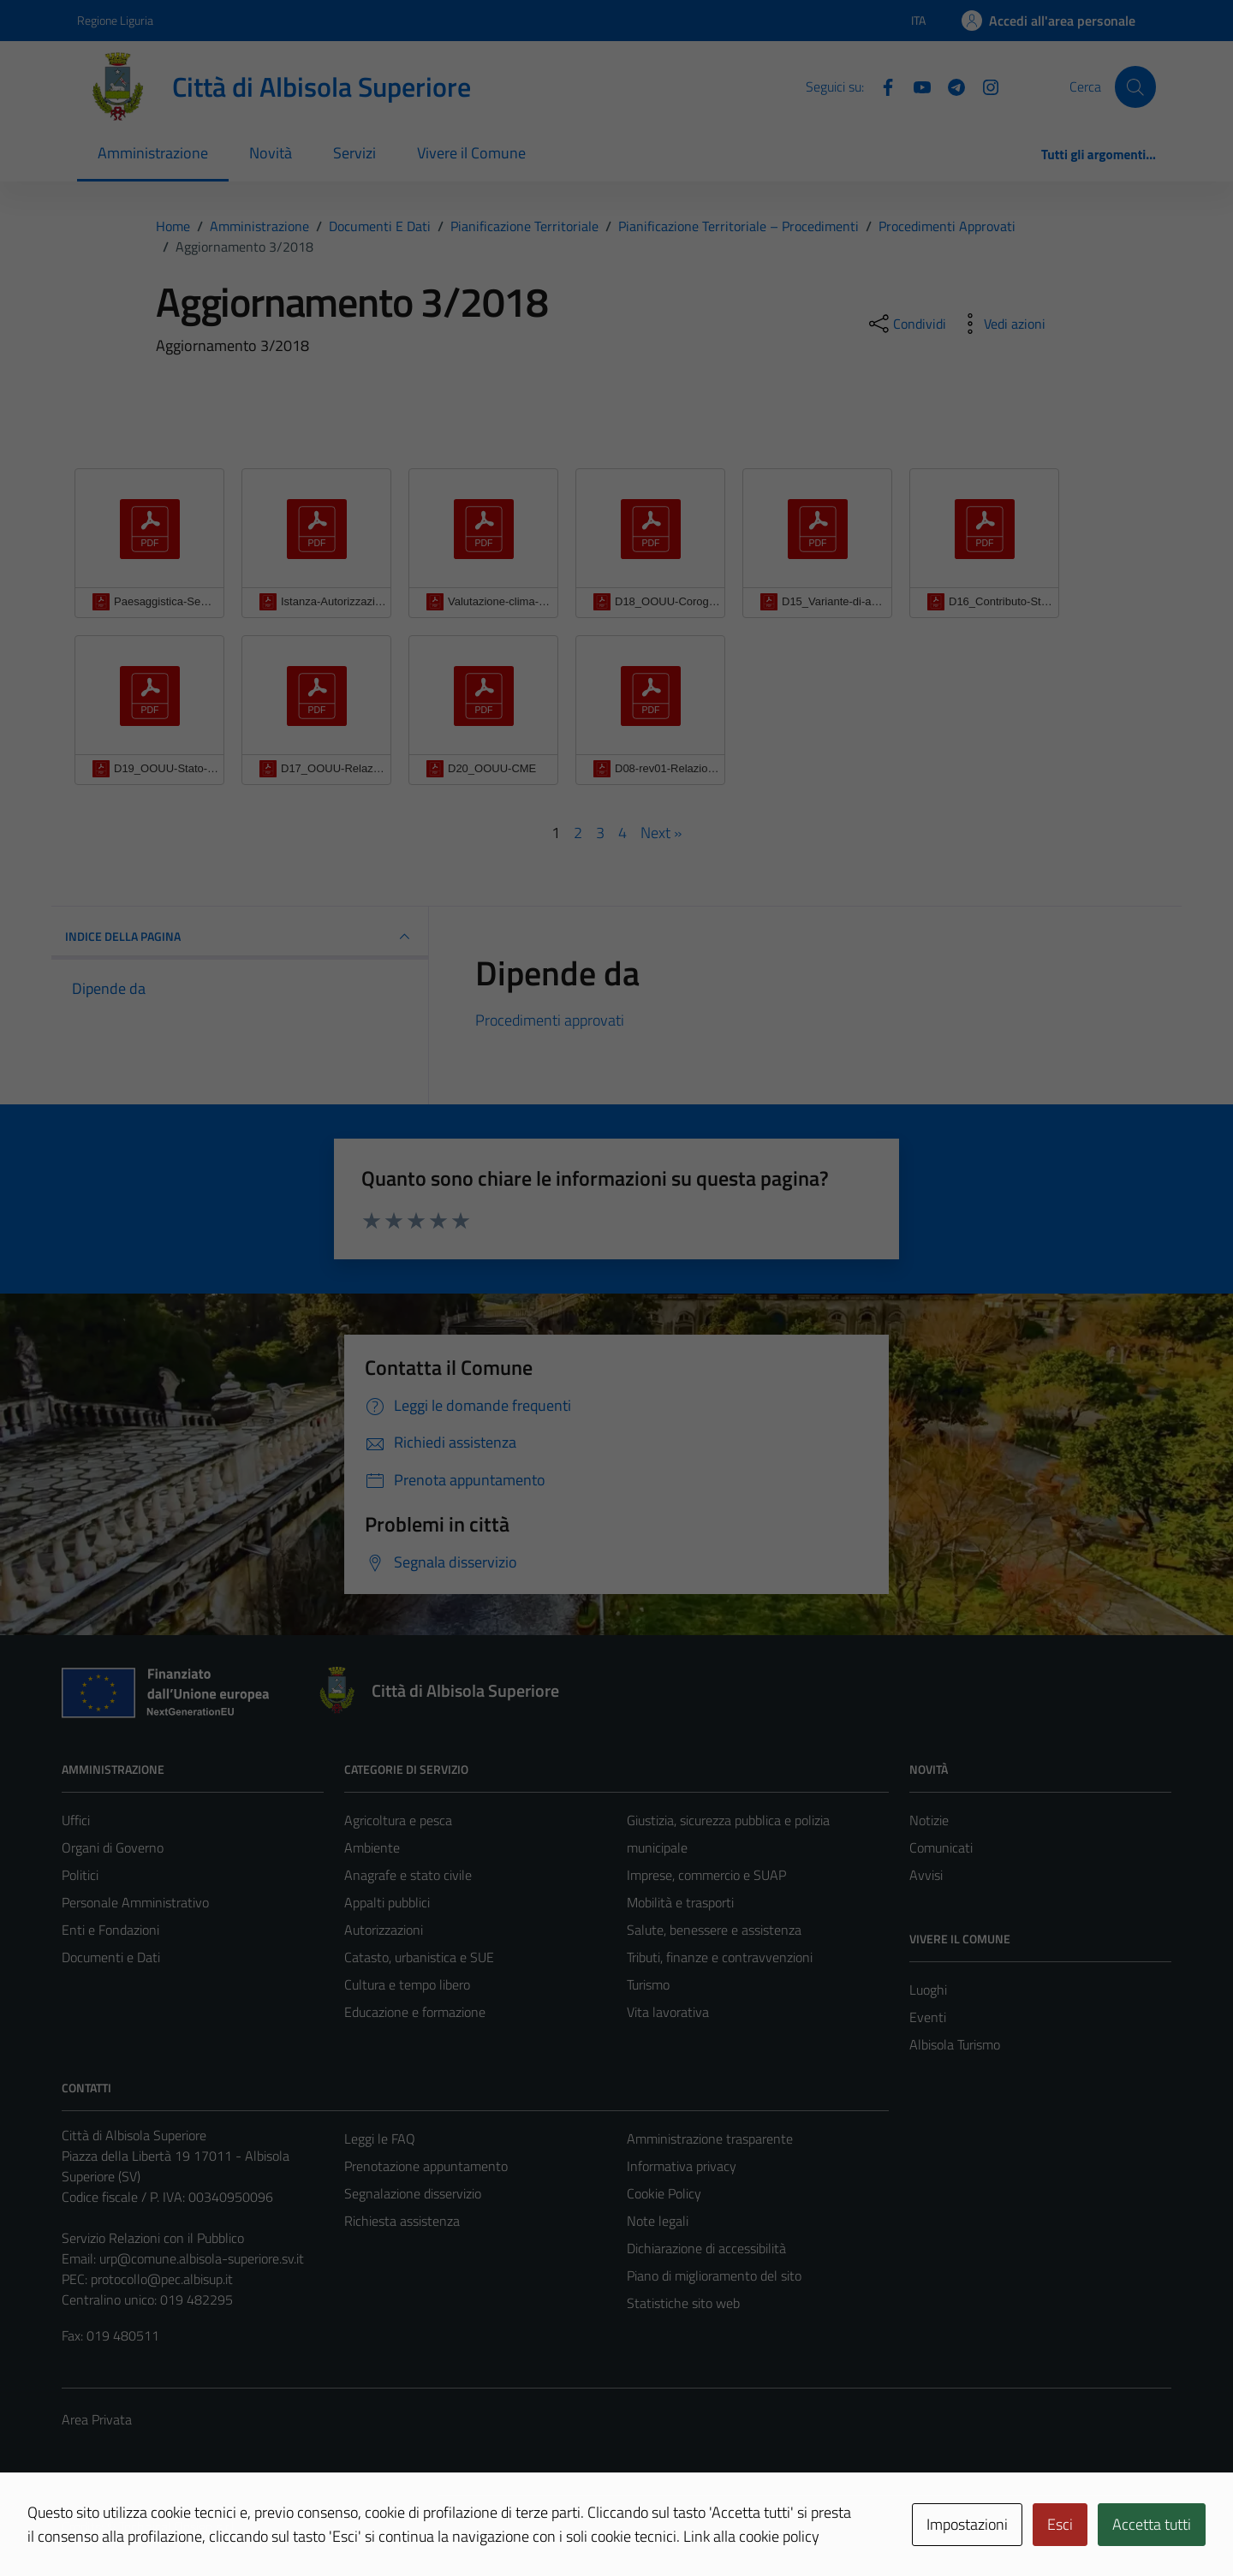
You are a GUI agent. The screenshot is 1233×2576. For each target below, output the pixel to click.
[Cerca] (1135, 86)
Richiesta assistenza (402, 2220)
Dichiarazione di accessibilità (706, 2248)
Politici (80, 1875)
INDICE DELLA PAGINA (239, 936)
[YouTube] (915, 85)
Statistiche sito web (683, 2303)
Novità (270, 152)
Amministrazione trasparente (710, 2138)
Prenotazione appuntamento (426, 2166)
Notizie (929, 1820)
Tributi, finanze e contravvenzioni (720, 1957)
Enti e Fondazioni (110, 1929)
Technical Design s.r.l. (178, 2526)
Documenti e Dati (111, 1957)
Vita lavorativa (668, 2012)
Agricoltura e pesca (398, 1820)
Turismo (648, 1984)
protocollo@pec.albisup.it (162, 2279)
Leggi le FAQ (379, 2138)
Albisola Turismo (954, 2044)
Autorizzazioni (383, 1929)
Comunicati (941, 1847)
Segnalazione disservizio (412, 2193)
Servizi (354, 152)
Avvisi (926, 1875)
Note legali (657, 2220)
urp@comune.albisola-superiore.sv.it (201, 2258)
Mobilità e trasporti (680, 1902)
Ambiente (372, 1847)
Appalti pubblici (387, 1902)
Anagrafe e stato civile (408, 1875)
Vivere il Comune (471, 152)
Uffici (76, 1820)
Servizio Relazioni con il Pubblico (153, 2238)
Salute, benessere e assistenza (714, 1929)
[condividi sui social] (906, 323)
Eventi (927, 2017)
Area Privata (97, 2419)
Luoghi (928, 1989)
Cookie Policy (664, 2193)
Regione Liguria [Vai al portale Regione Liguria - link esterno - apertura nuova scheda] (115, 20)
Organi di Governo (113, 1847)
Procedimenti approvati (549, 1020)
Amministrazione (153, 152)
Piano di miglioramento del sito (714, 2275)
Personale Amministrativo (135, 1902)
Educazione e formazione (414, 2012)
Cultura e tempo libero (407, 1984)
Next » (661, 832)
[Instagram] (984, 85)
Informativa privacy (681, 2166)
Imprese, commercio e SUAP (706, 1875)
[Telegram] (949, 85)
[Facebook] (881, 85)
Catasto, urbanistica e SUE (419, 1957)
